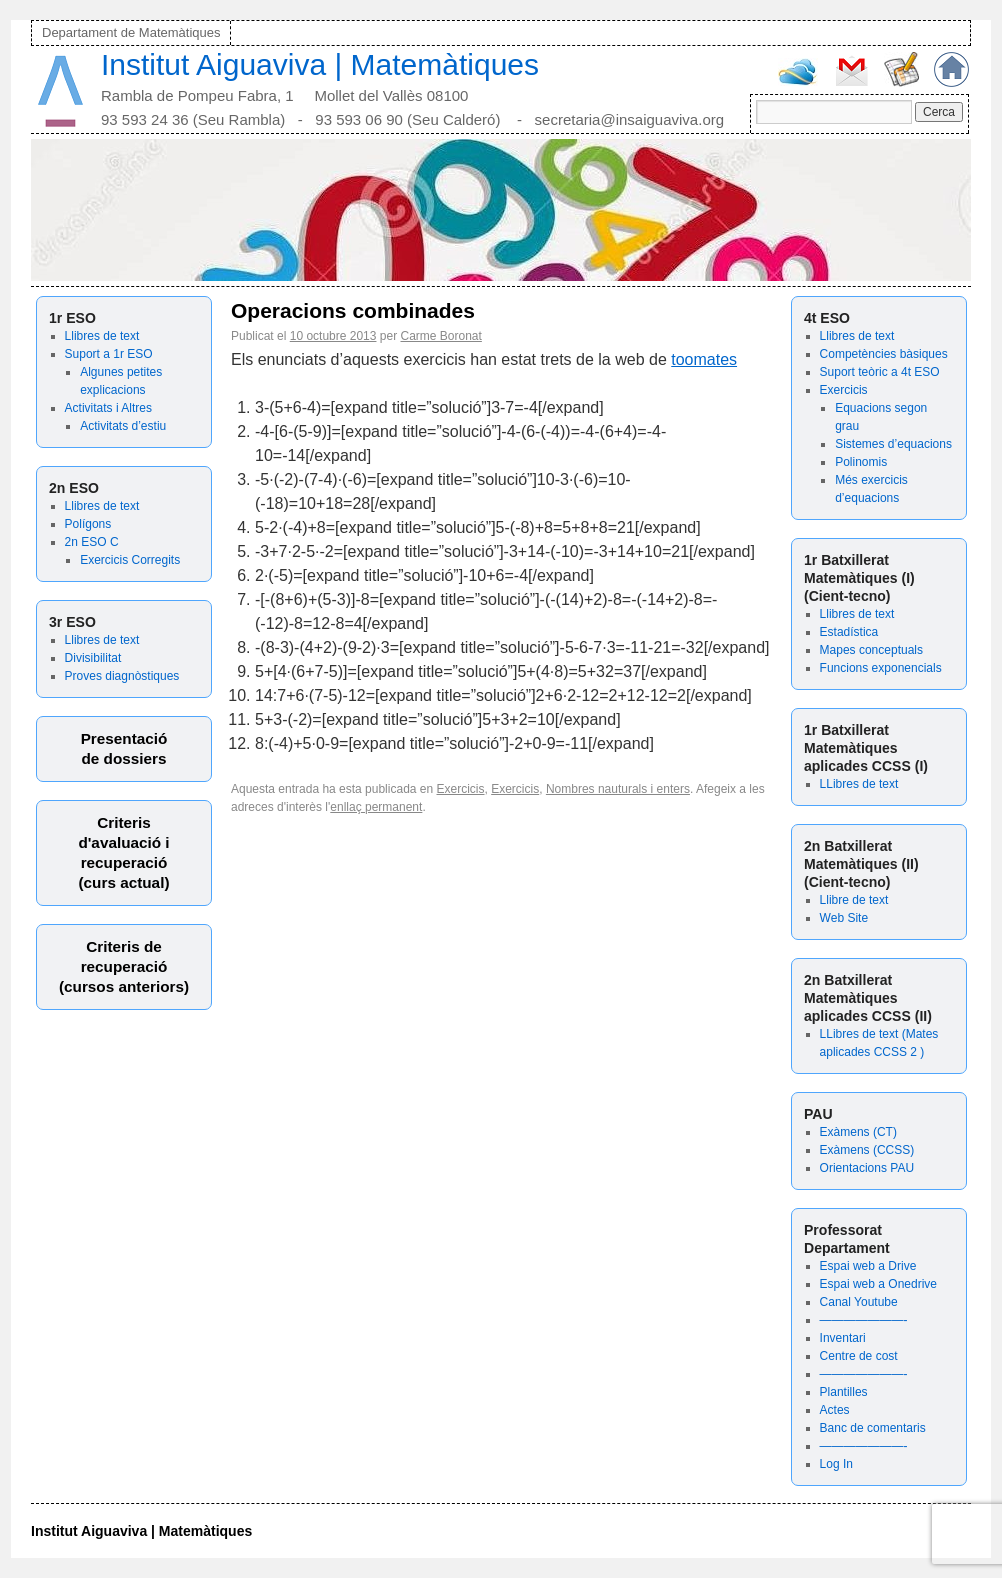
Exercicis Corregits (130, 560)
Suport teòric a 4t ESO (880, 372)
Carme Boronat (441, 336)
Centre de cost (859, 1356)
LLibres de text (859, 784)
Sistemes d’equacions (893, 444)
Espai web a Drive (868, 1266)
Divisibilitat (93, 658)
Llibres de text (102, 336)
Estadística (849, 632)
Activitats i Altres (108, 408)
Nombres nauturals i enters (618, 789)
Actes (835, 1410)
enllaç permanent (376, 807)
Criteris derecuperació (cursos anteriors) (124, 966)
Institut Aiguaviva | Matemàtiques (320, 64)
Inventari (843, 1338)
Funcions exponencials (881, 668)
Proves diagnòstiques (122, 676)
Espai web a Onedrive (878, 1284)
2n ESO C (92, 542)
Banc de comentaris (873, 1428)
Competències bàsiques (884, 354)
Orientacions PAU (867, 1168)
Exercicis (844, 390)
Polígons (88, 524)
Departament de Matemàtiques (131, 32)
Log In (836, 1464)
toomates (704, 359)
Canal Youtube (859, 1302)
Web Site (844, 918)
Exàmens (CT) (858, 1132)
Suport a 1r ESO (109, 354)
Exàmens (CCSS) (867, 1150)
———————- (864, 1320)
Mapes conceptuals (871, 650)
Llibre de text (854, 900)
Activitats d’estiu (123, 426)
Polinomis (861, 462)
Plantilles (844, 1392)
